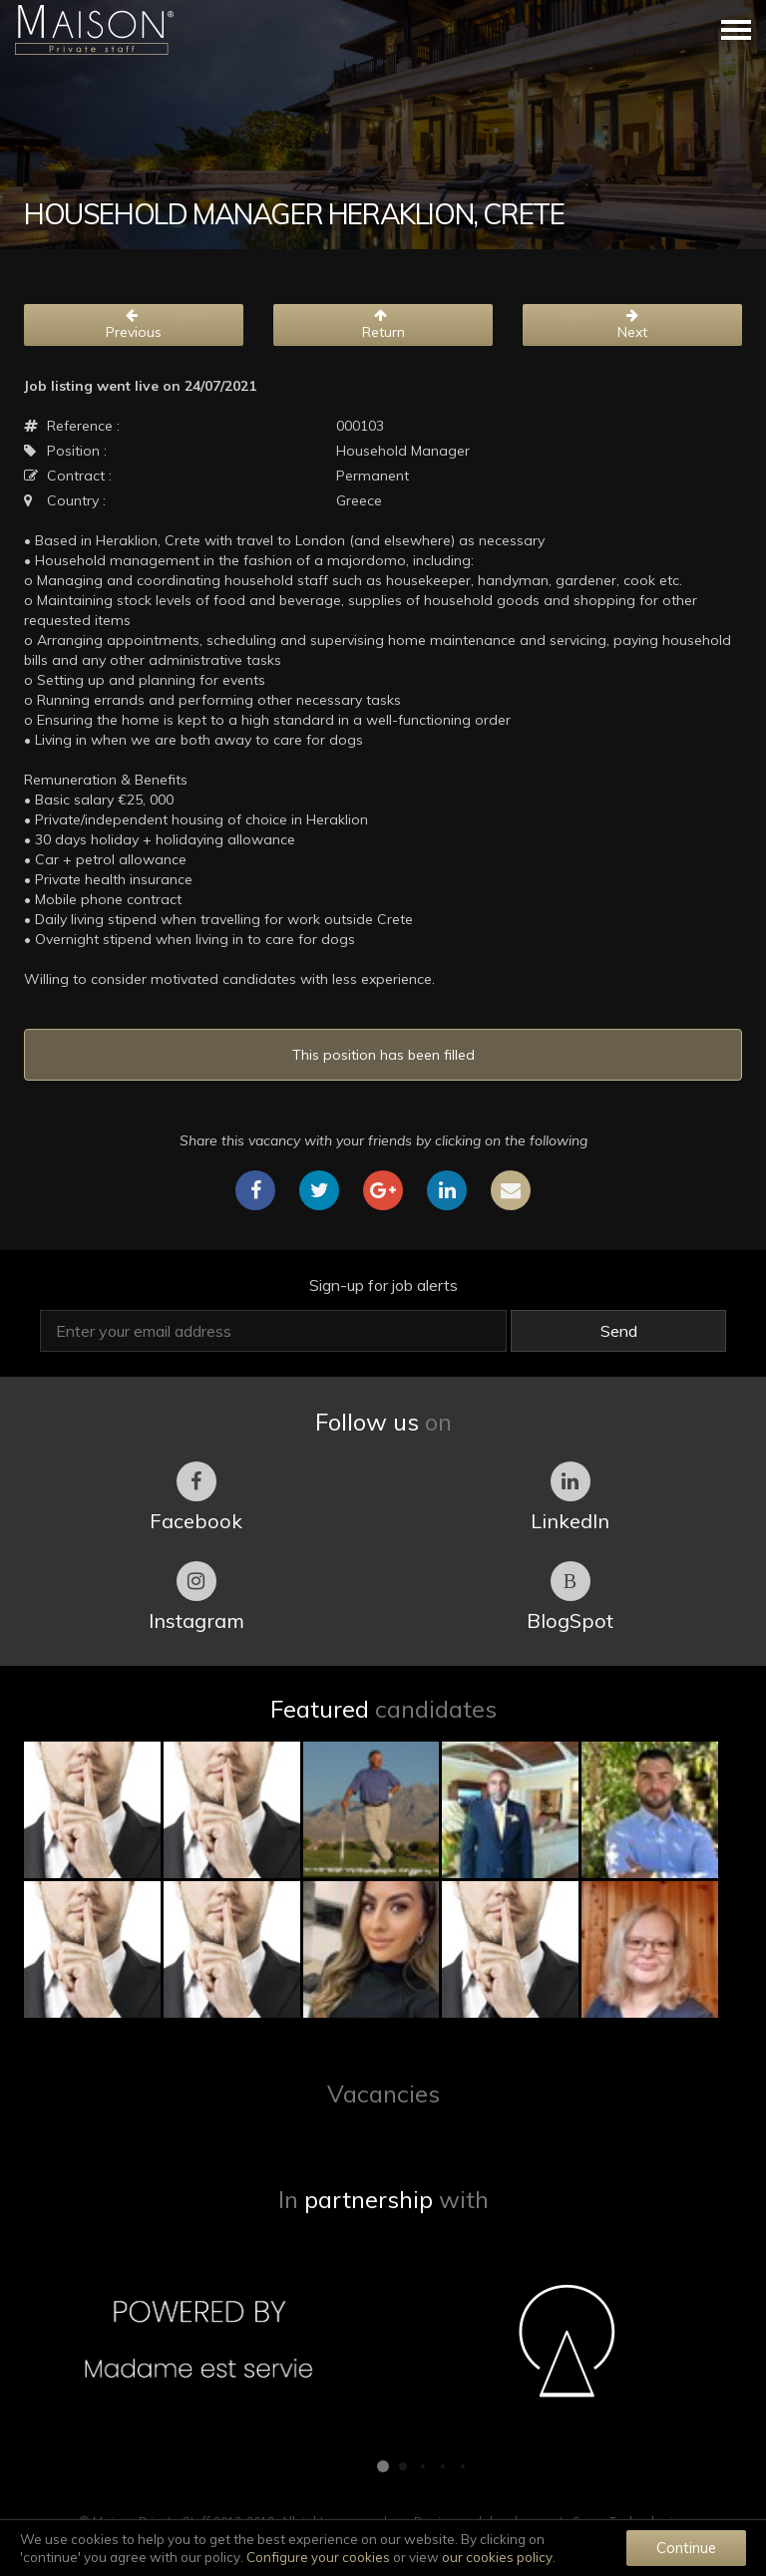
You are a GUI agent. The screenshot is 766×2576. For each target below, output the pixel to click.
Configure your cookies (318, 2557)
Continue (686, 2547)
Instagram (196, 1597)
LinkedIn (570, 1497)
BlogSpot (570, 1597)
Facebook (196, 1497)
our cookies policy (497, 2557)
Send (618, 1331)
